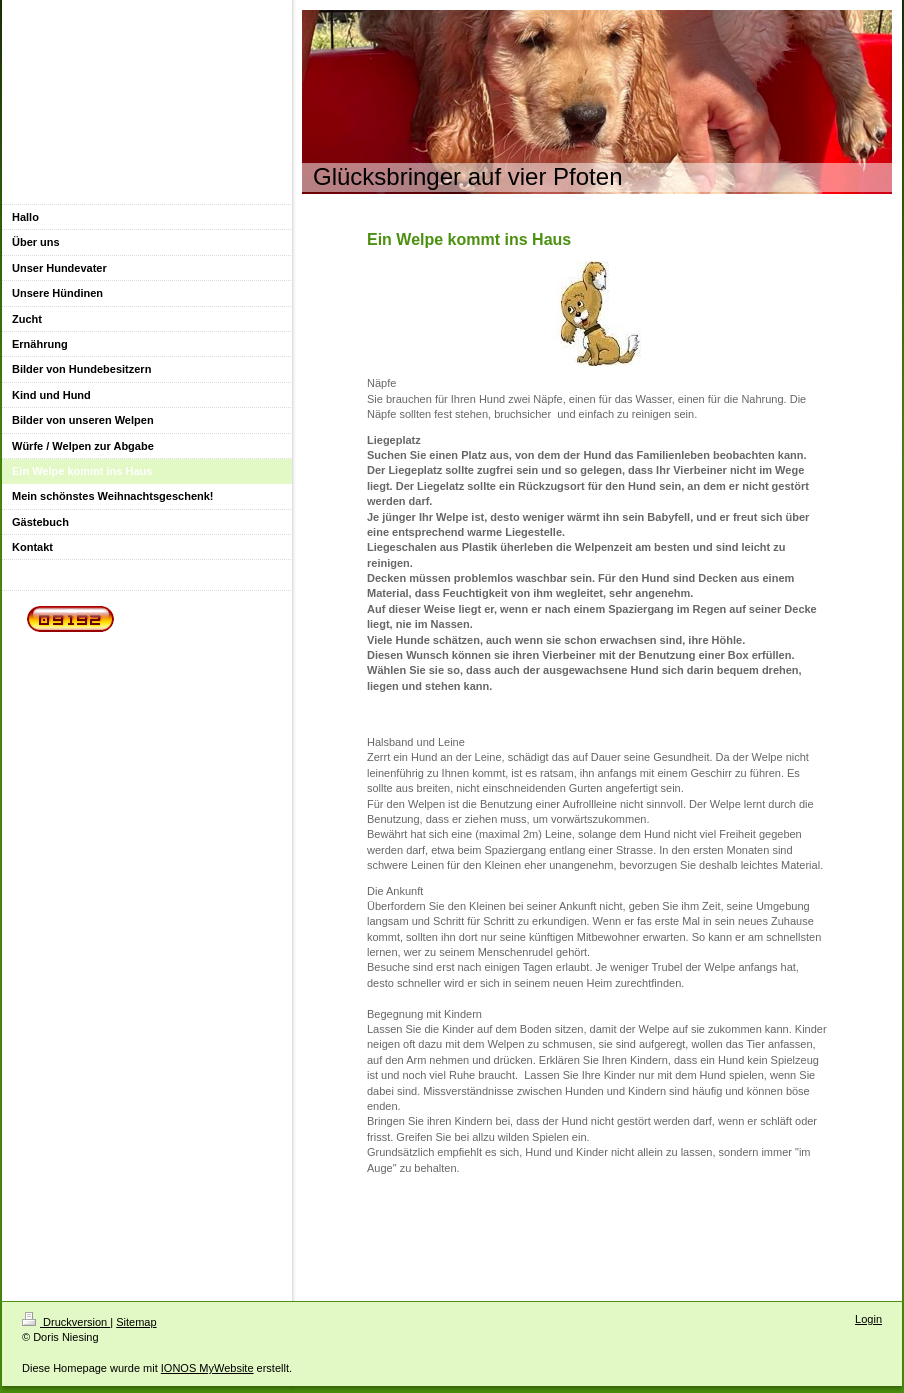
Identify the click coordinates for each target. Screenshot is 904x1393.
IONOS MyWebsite (207, 1368)
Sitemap (136, 1322)
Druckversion (66, 1322)
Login (868, 1319)
